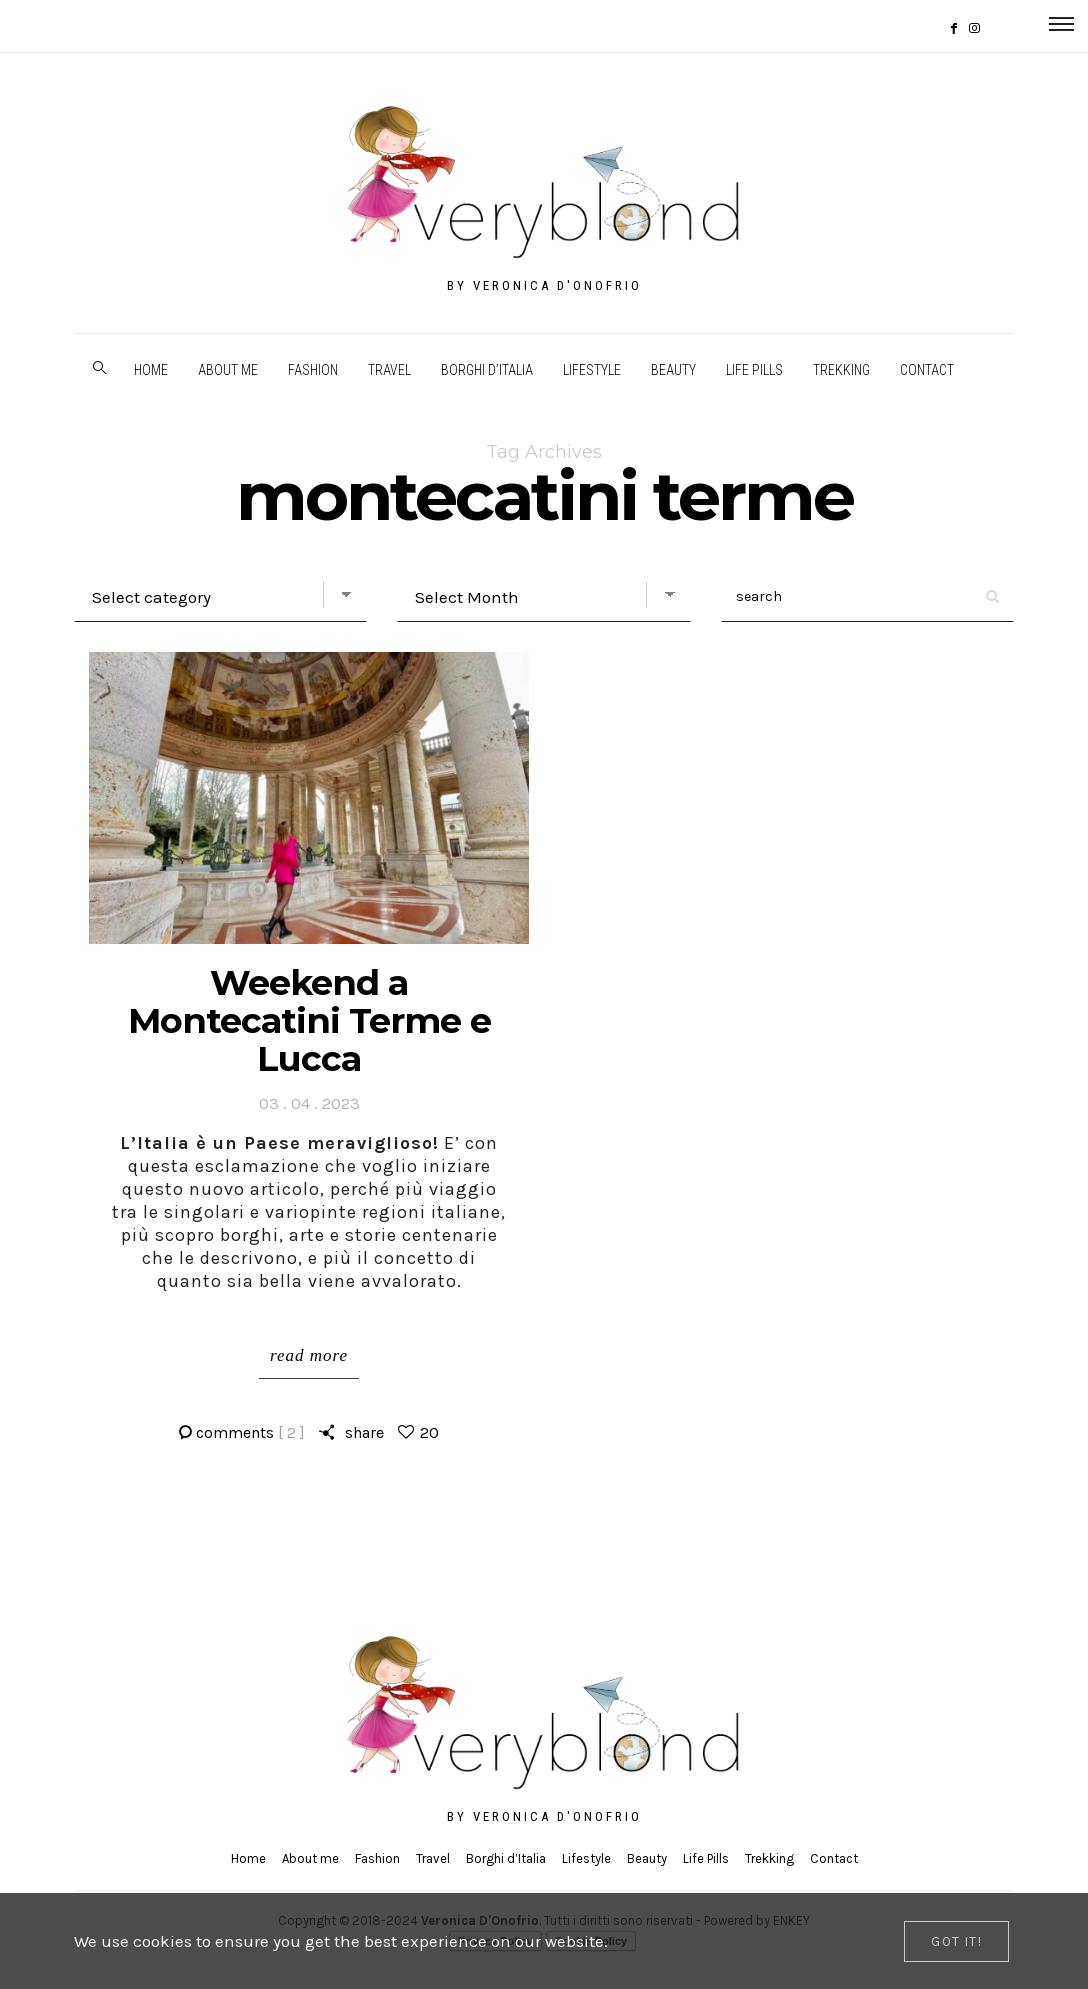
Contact (927, 370)
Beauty (673, 370)
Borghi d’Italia (487, 370)
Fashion (313, 370)
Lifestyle (592, 370)
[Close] (956, 1941)
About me (228, 370)
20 (429, 1432)
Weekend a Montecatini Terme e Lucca (309, 1020)
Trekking (841, 370)
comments (250, 1432)
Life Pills (754, 370)
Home (151, 370)
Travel (389, 370)
